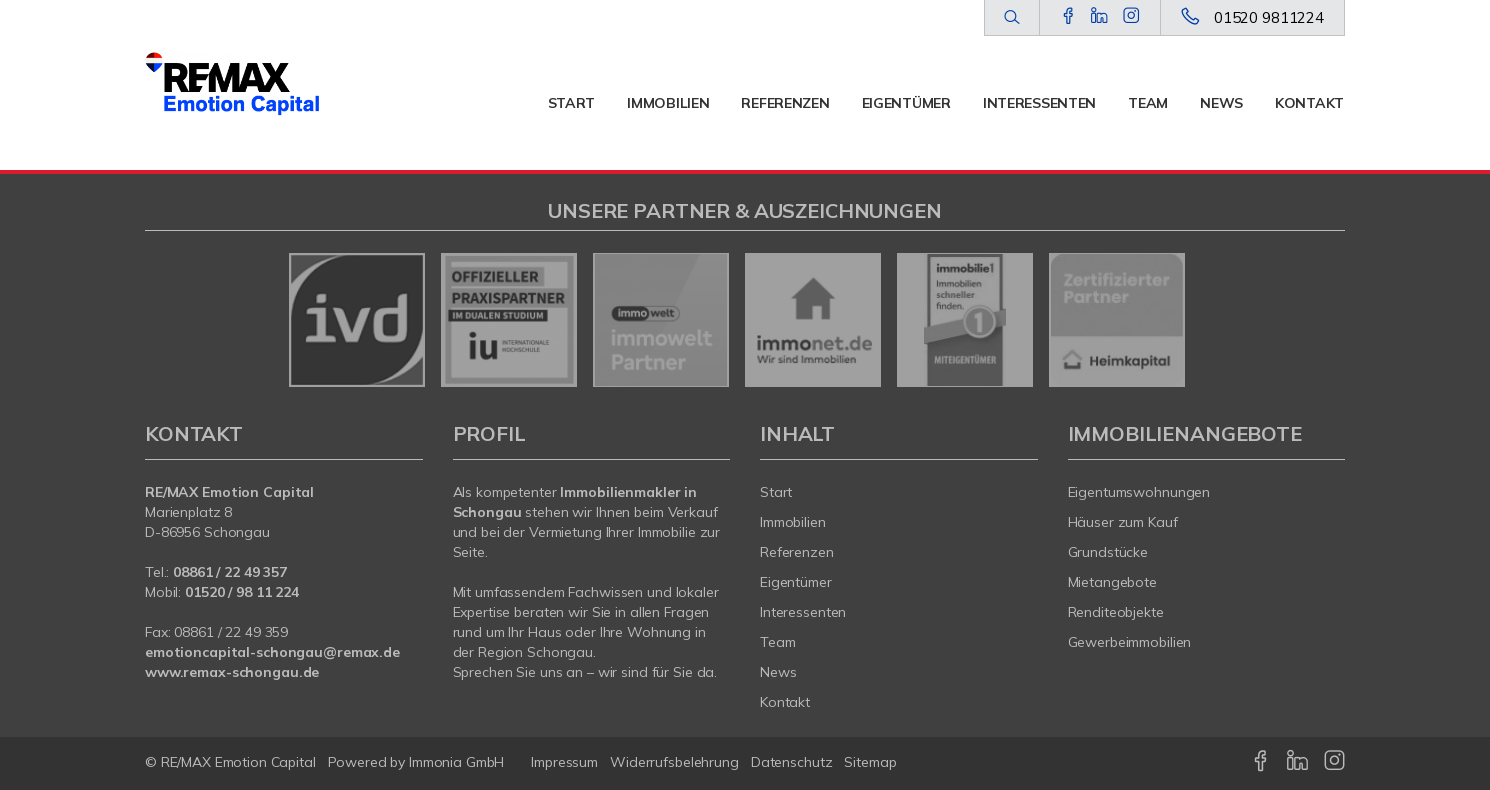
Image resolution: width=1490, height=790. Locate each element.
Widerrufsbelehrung (674, 762)
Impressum (564, 762)
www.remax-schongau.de (232, 672)
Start (572, 103)
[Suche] (1011, 18)
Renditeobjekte (1116, 612)
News (1221, 103)
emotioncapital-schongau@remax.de (272, 652)
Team (1148, 103)
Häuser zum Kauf (1123, 522)
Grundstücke (1108, 552)
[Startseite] (232, 85)
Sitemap (870, 762)
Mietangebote (1113, 582)
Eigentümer (906, 103)
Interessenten (1039, 103)
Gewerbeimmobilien (1130, 642)
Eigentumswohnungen (1139, 492)
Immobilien (668, 103)
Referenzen (785, 103)
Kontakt (1309, 103)
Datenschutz (792, 762)
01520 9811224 (1269, 17)
